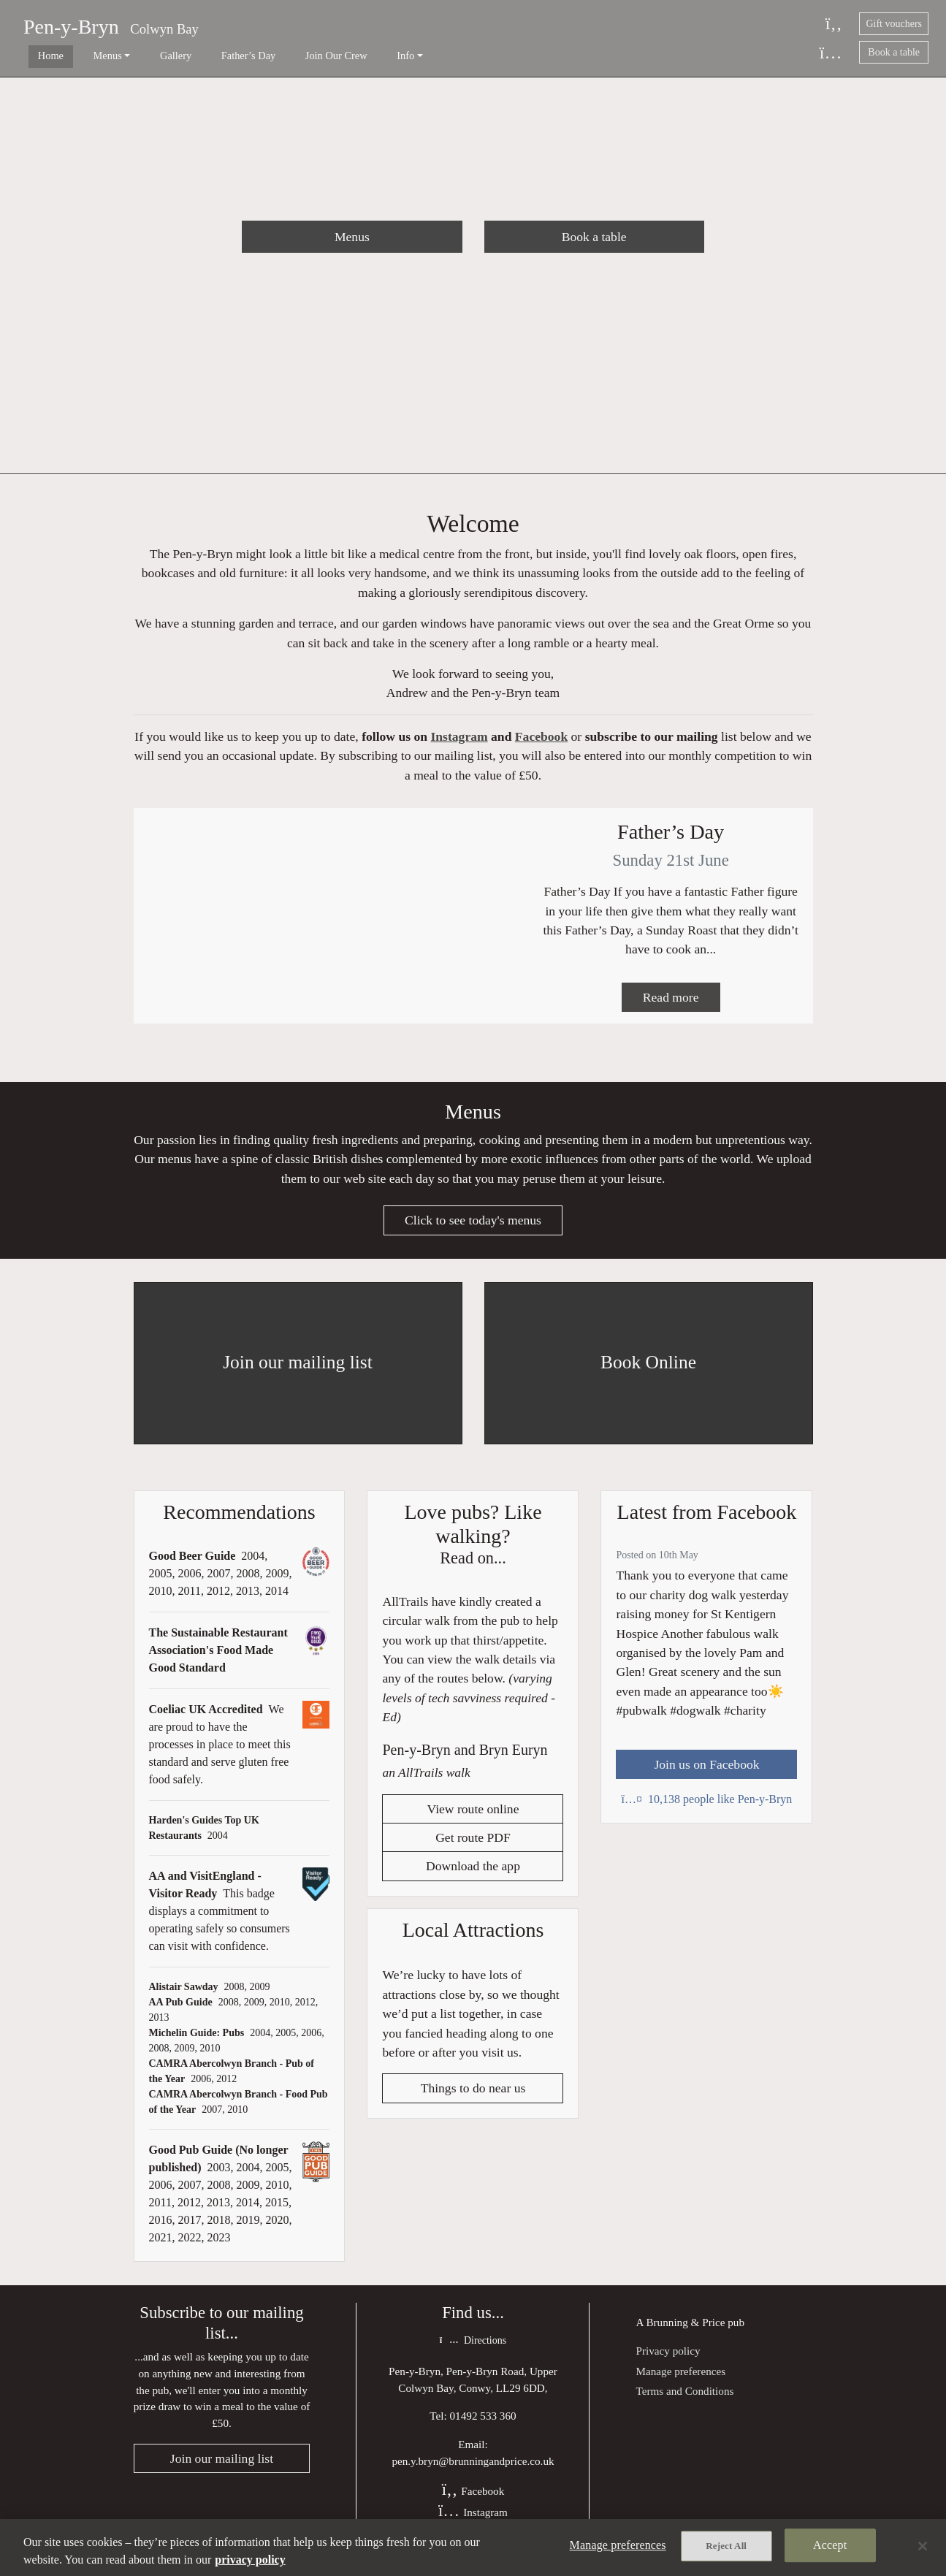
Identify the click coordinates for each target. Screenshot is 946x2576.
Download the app (473, 1881)
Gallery (143, 55)
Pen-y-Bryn (71, 26)
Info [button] (339, 55)
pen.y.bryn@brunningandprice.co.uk (473, 2475)
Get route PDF (473, 1852)
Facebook (541, 741)
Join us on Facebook (706, 1777)
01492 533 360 (483, 2430)
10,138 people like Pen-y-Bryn (707, 1812)
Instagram (458, 741)
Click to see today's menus (473, 1233)
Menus (352, 236)
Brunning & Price (685, 2335)
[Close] (923, 2546)
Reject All (726, 2547)
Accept (830, 2547)
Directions (473, 2354)
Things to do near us (473, 2103)
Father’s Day (205, 55)
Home (40, 55)
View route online (473, 1823)
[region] (473, 2547)
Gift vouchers (894, 23)
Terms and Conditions (684, 2404)
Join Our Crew (282, 55)
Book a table (894, 52)
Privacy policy (668, 2364)
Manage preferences (680, 2384)
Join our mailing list (221, 2473)
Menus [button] (86, 55)
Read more (671, 1006)
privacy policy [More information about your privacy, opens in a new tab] (250, 2559)
